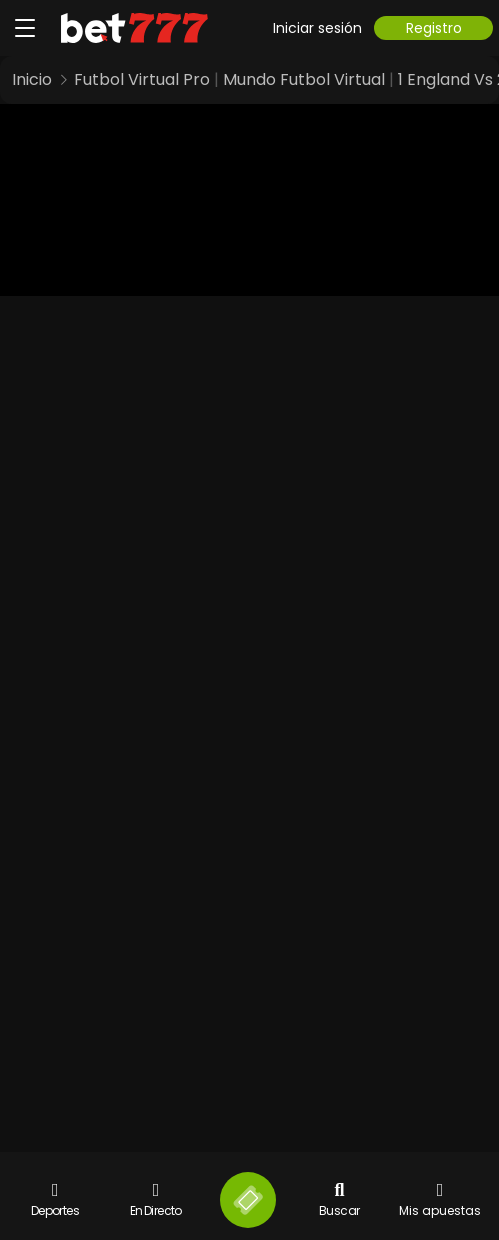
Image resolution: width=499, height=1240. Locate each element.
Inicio (32, 79)
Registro (434, 28)
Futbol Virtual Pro (142, 79)
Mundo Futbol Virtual (304, 79)
